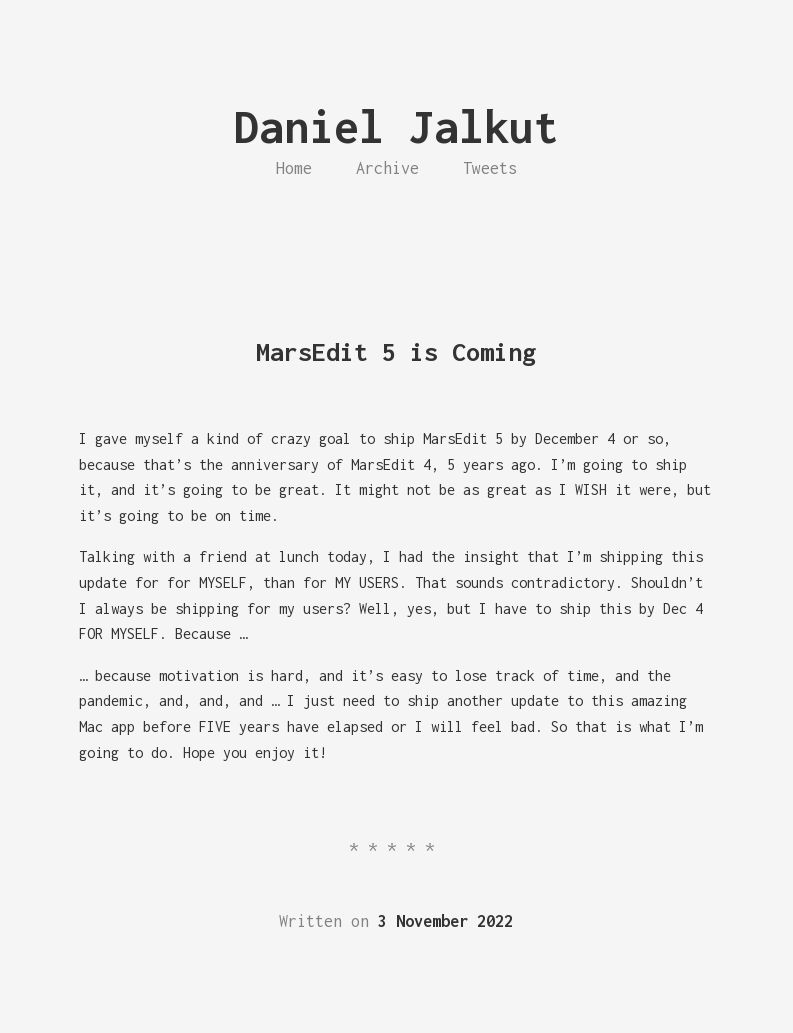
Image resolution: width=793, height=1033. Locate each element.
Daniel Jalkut (396, 126)
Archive (387, 168)
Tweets (490, 168)
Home (294, 168)
